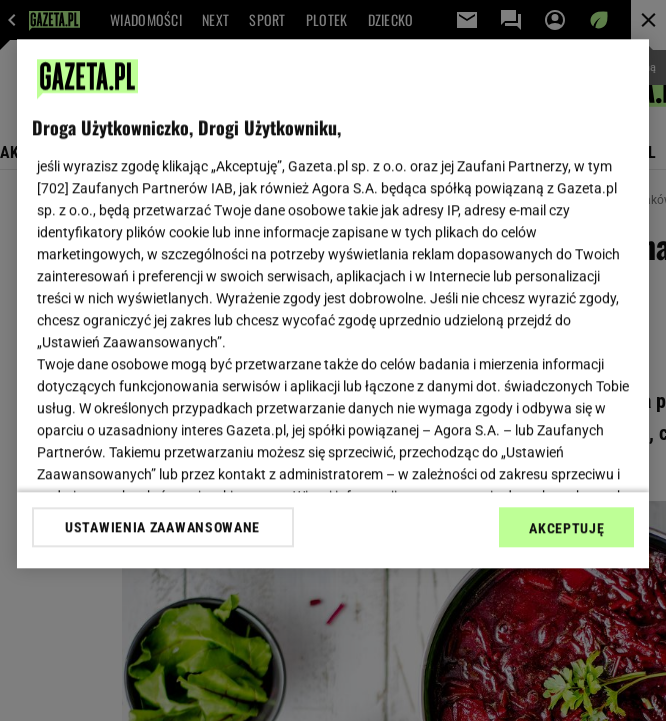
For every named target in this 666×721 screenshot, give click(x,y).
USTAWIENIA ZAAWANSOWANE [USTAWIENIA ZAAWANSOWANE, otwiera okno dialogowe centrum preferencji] (162, 527)
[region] (333, 303)
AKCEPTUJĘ (566, 528)
